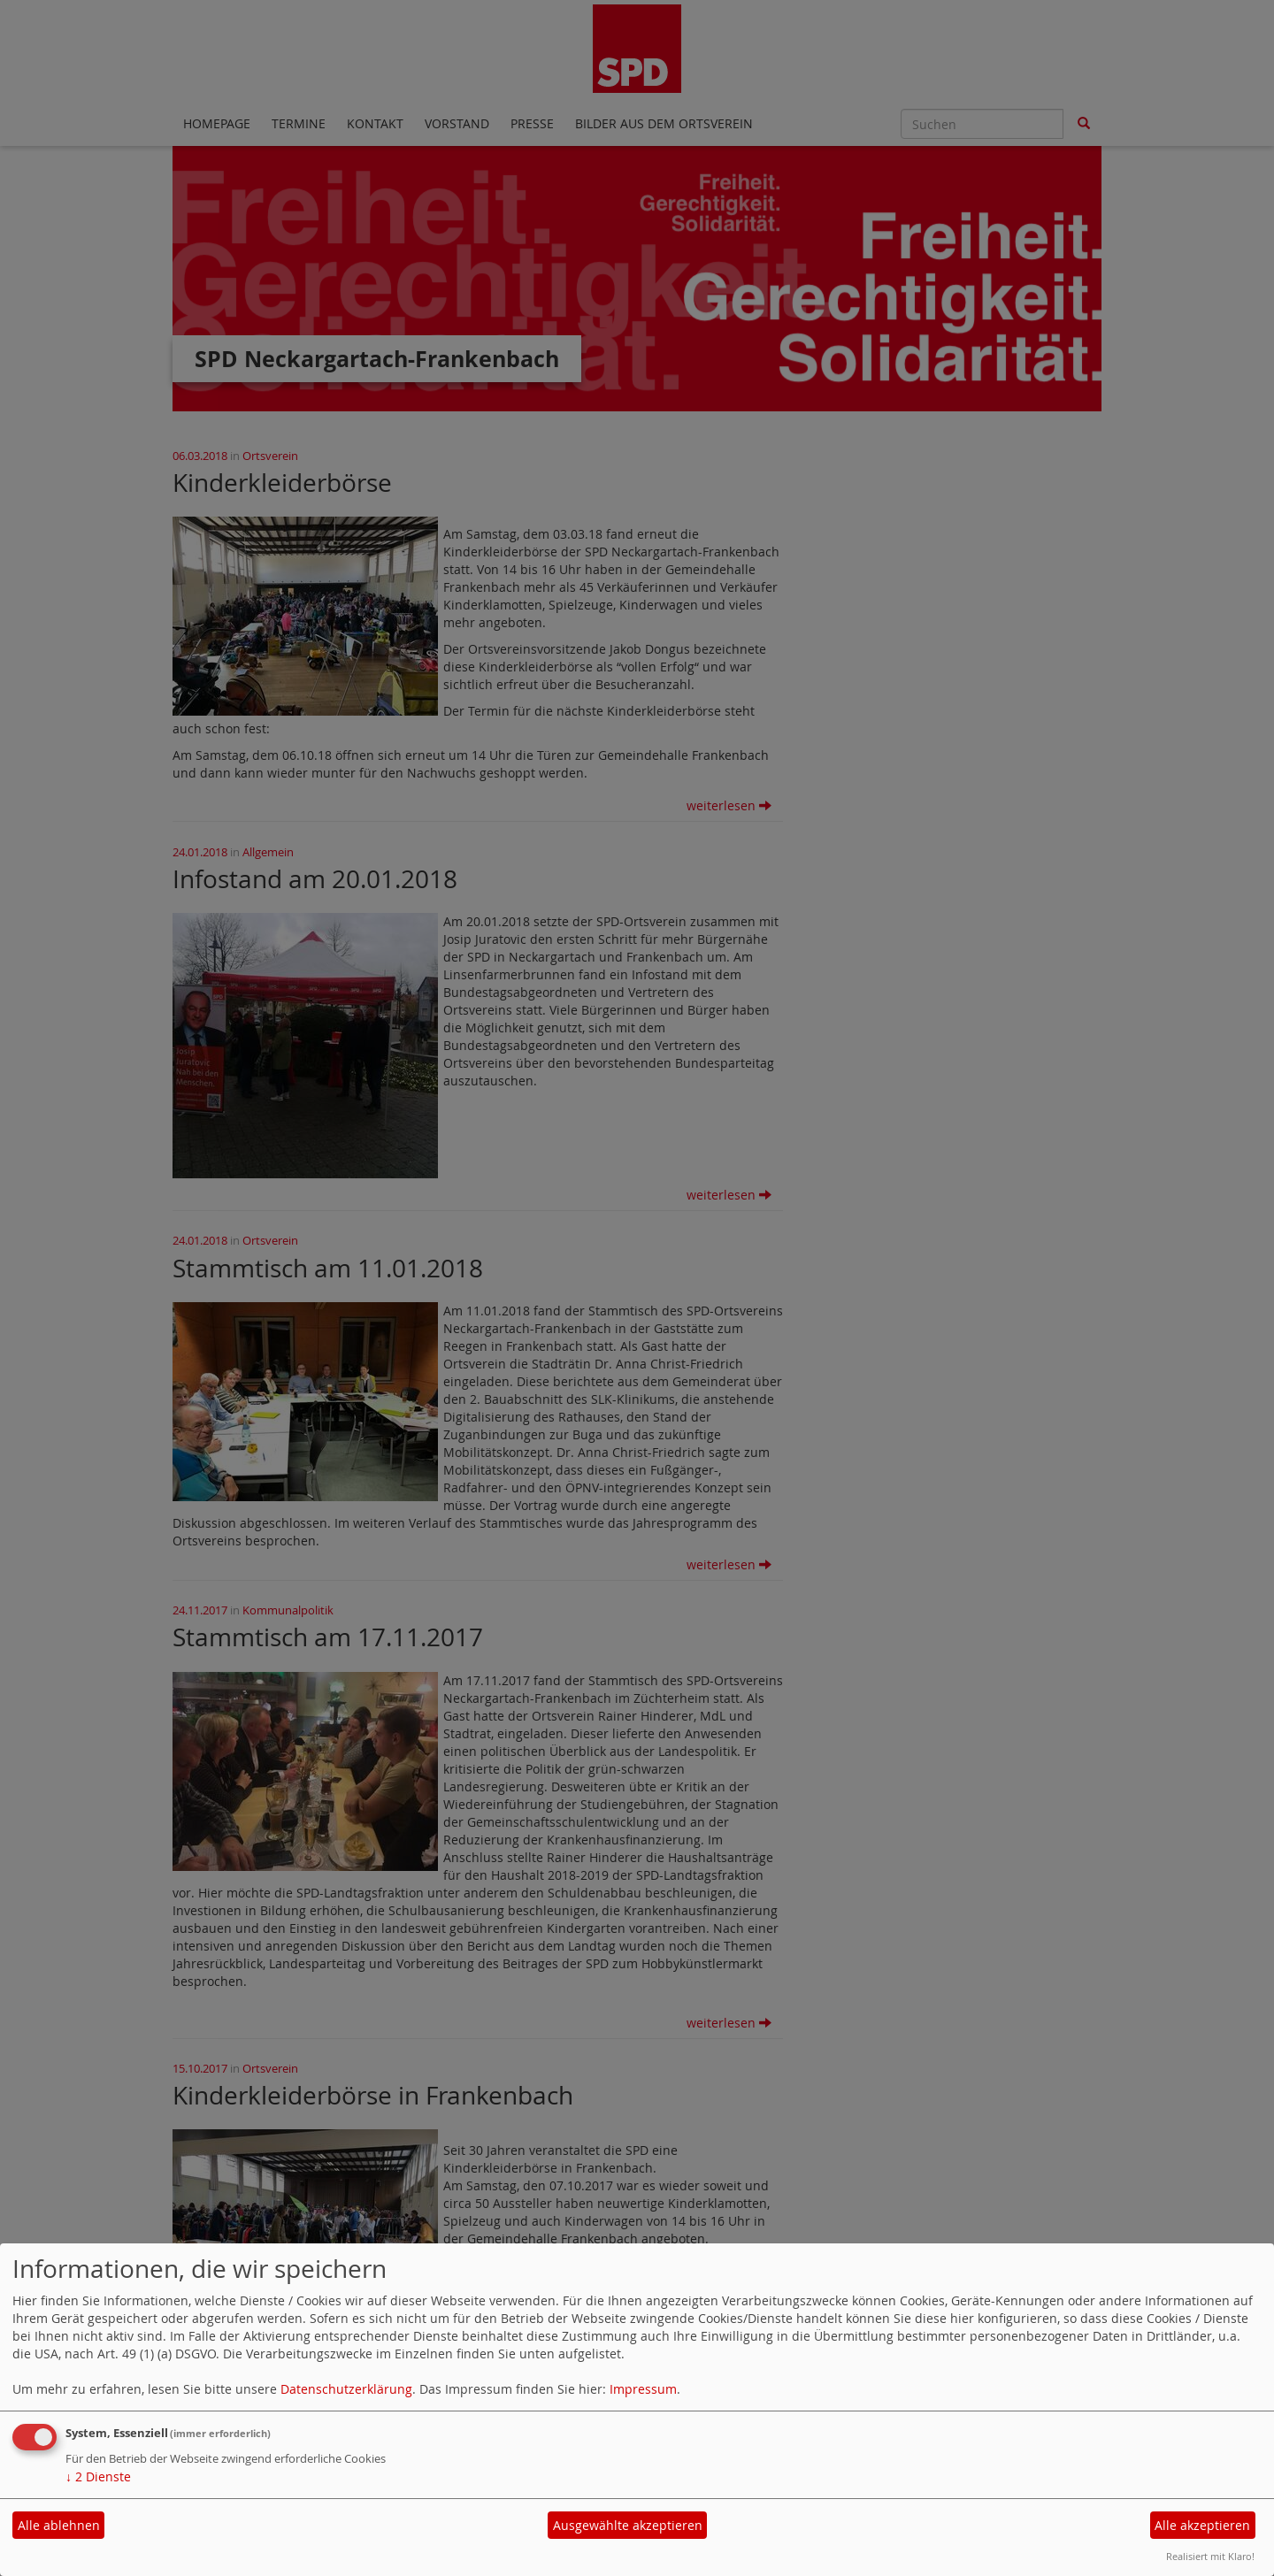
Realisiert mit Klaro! (1210, 2556)
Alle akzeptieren (1202, 2525)
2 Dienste (98, 2476)
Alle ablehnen (59, 2525)
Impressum (643, 2388)
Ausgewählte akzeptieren (627, 2525)
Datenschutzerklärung (346, 2388)
